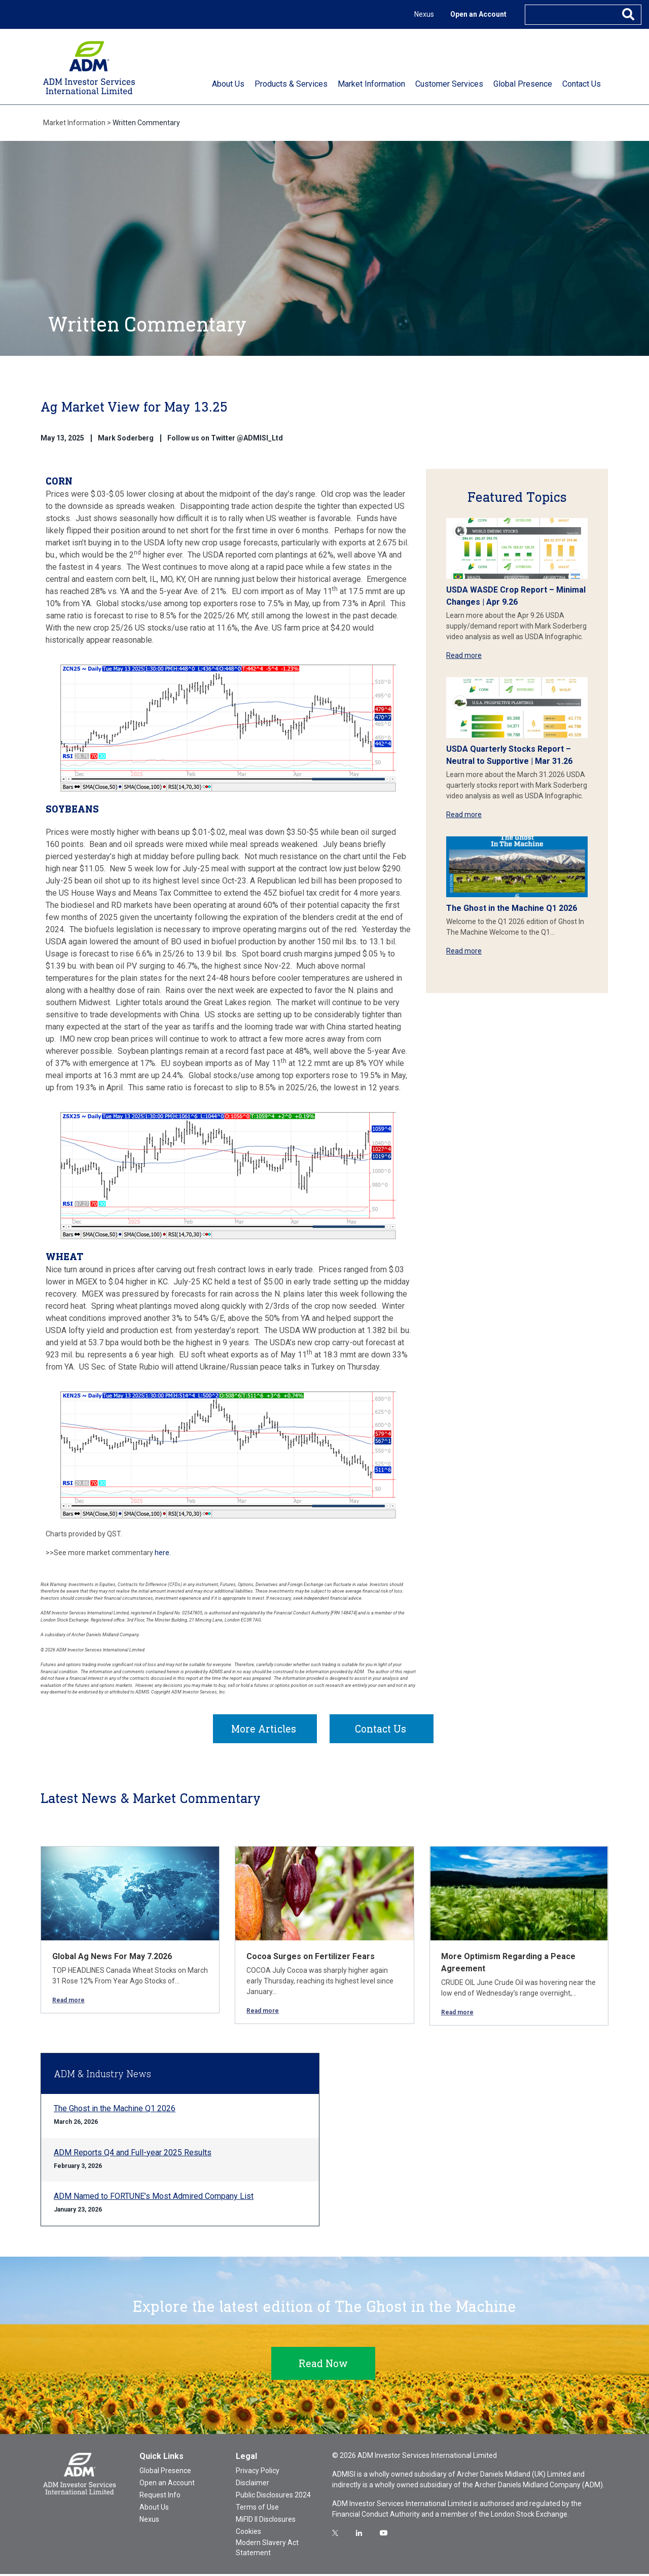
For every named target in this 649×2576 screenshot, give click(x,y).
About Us (154, 2509)
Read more (464, 655)
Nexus (424, 14)
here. (163, 1553)
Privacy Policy (257, 2473)
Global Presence (165, 2473)
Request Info (160, 2497)
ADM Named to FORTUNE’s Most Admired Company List (154, 2198)
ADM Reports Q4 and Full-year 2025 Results (132, 2154)
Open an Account (478, 14)
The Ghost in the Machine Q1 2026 (511, 908)
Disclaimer (252, 2485)
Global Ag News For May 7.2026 (112, 1958)
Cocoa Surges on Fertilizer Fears (310, 1958)
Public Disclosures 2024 (273, 2497)
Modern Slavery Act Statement (267, 2550)
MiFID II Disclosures (266, 2521)
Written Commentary (146, 123)
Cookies (248, 2533)
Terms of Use (257, 2509)
